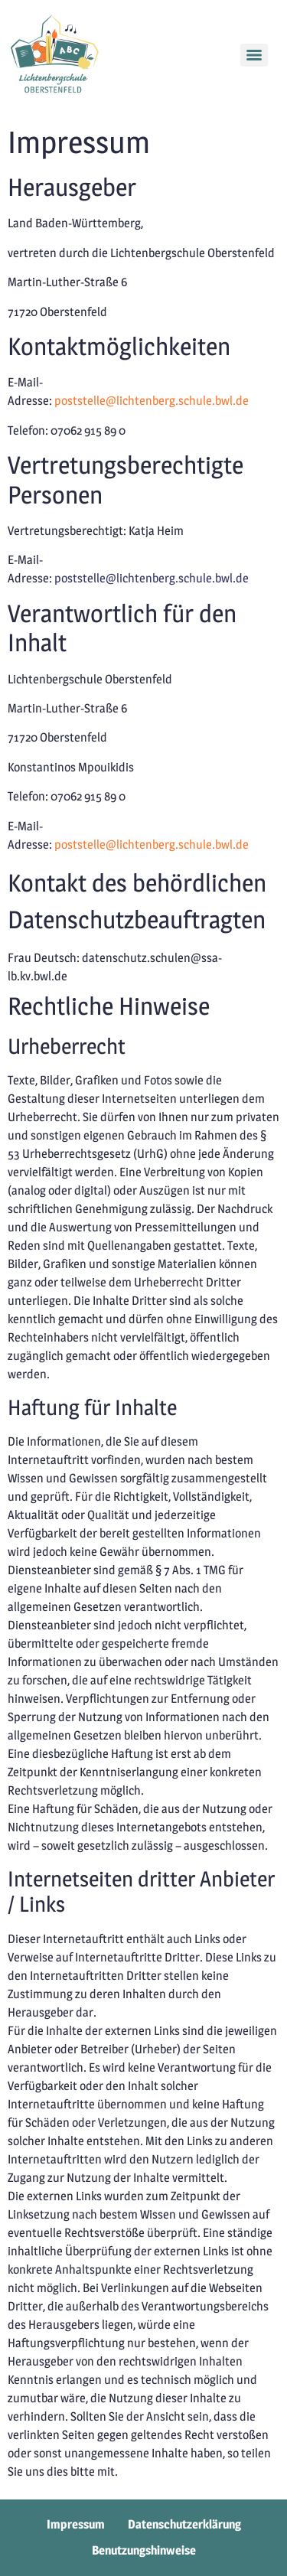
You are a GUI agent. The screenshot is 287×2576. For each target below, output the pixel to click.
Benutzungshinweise (144, 2550)
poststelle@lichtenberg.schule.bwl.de (151, 400)
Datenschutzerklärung (184, 2524)
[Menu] (254, 55)
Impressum (76, 2524)
